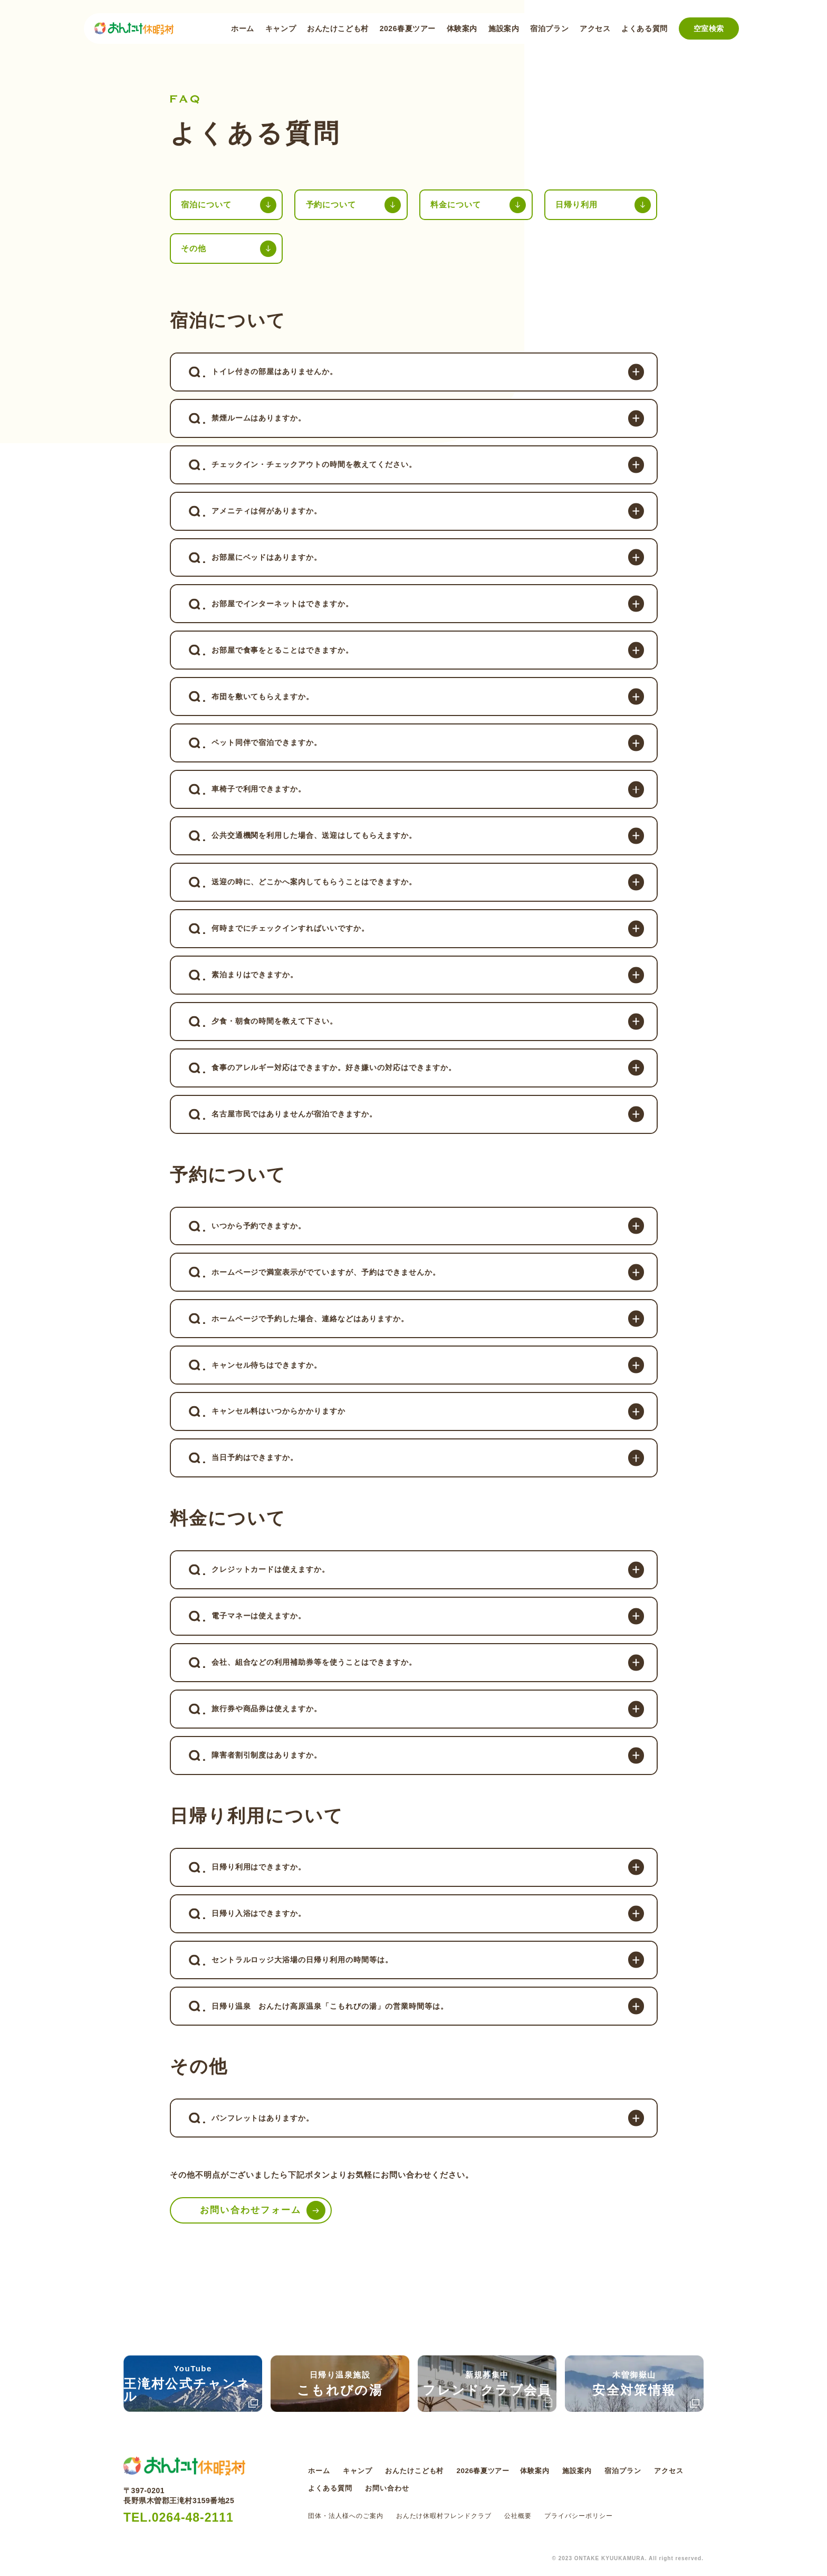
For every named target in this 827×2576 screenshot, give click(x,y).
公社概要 (518, 2516)
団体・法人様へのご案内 (345, 2516)
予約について (333, 205)
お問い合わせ (436, 2488)
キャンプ (280, 28)
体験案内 (462, 28)
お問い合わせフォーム (253, 2258)
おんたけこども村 (337, 28)
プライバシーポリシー (579, 2516)
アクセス (595, 28)
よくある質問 (644, 28)
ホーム (242, 28)
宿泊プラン (549, 28)
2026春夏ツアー (408, 28)
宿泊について (208, 205)
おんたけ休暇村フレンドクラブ (444, 2516)
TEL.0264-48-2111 (180, 2518)
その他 (194, 249)
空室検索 (709, 28)
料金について (458, 205)
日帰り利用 (578, 205)
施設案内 (503, 28)
